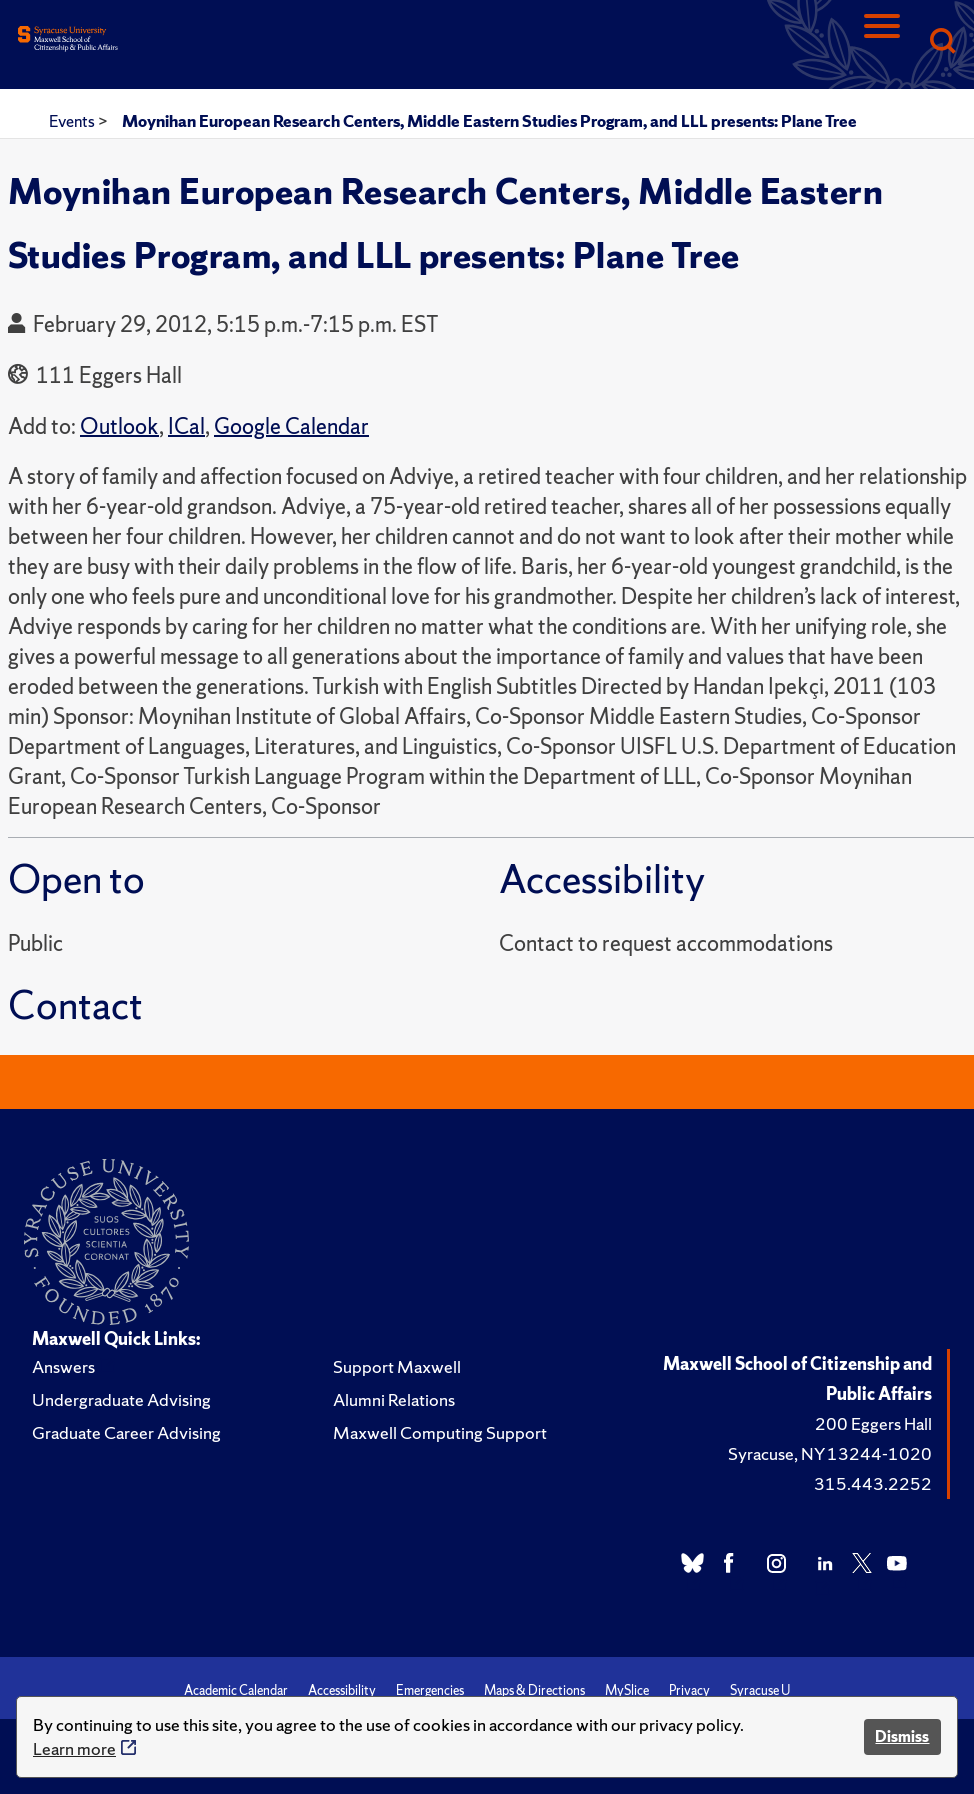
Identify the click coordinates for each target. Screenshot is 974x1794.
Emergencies (430, 1690)
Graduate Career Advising (126, 1432)
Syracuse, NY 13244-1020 (830, 1453)
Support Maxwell (397, 1366)
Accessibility (342, 1690)
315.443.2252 (873, 1483)
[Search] (942, 42)
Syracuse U (760, 1690)
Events (73, 121)
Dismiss (902, 1736)
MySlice (627, 1690)
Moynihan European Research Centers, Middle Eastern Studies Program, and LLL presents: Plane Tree (489, 121)
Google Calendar (291, 426)
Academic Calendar (236, 1690)
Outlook (119, 426)
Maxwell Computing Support (440, 1432)
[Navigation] (882, 42)
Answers (63, 1366)
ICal (186, 426)
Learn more (74, 1748)
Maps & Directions (534, 1690)
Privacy (689, 1690)
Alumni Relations (394, 1399)
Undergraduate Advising (121, 1399)
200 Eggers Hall (873, 1423)
